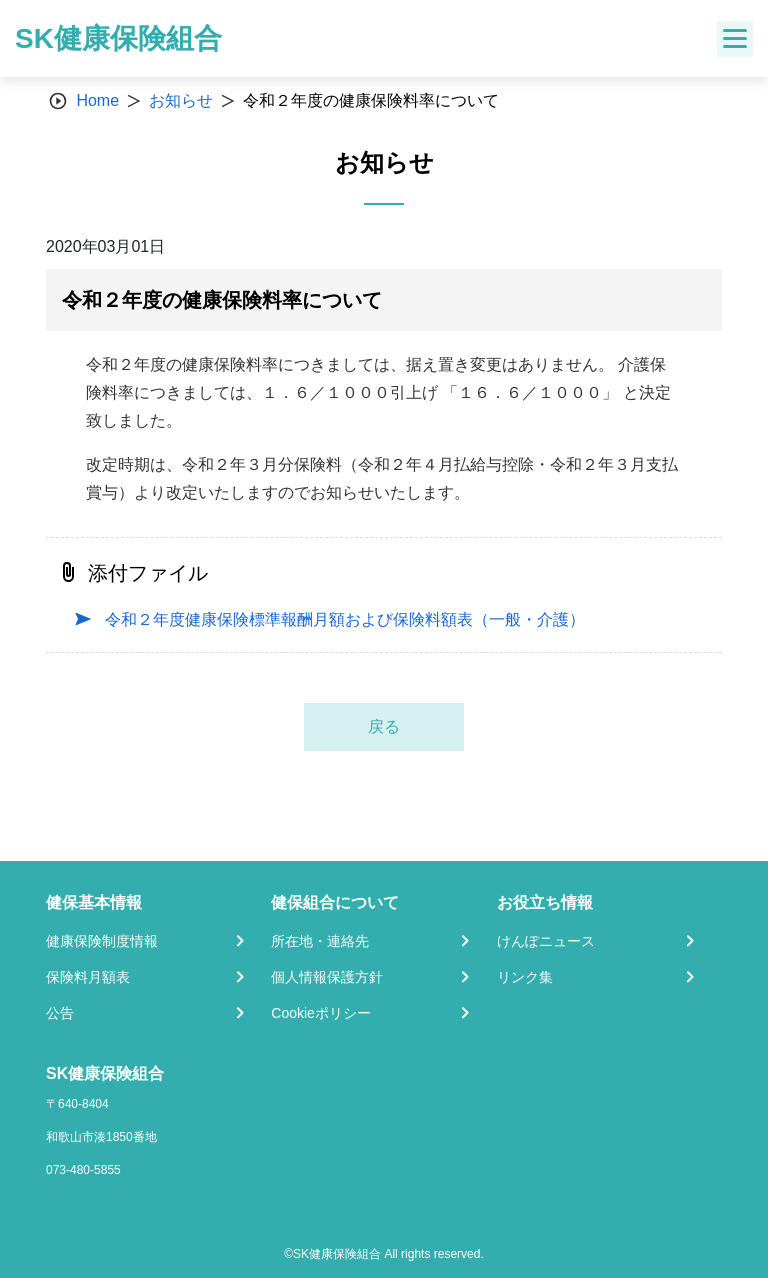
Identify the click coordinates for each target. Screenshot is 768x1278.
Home (97, 100)
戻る (384, 726)
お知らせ (181, 100)
